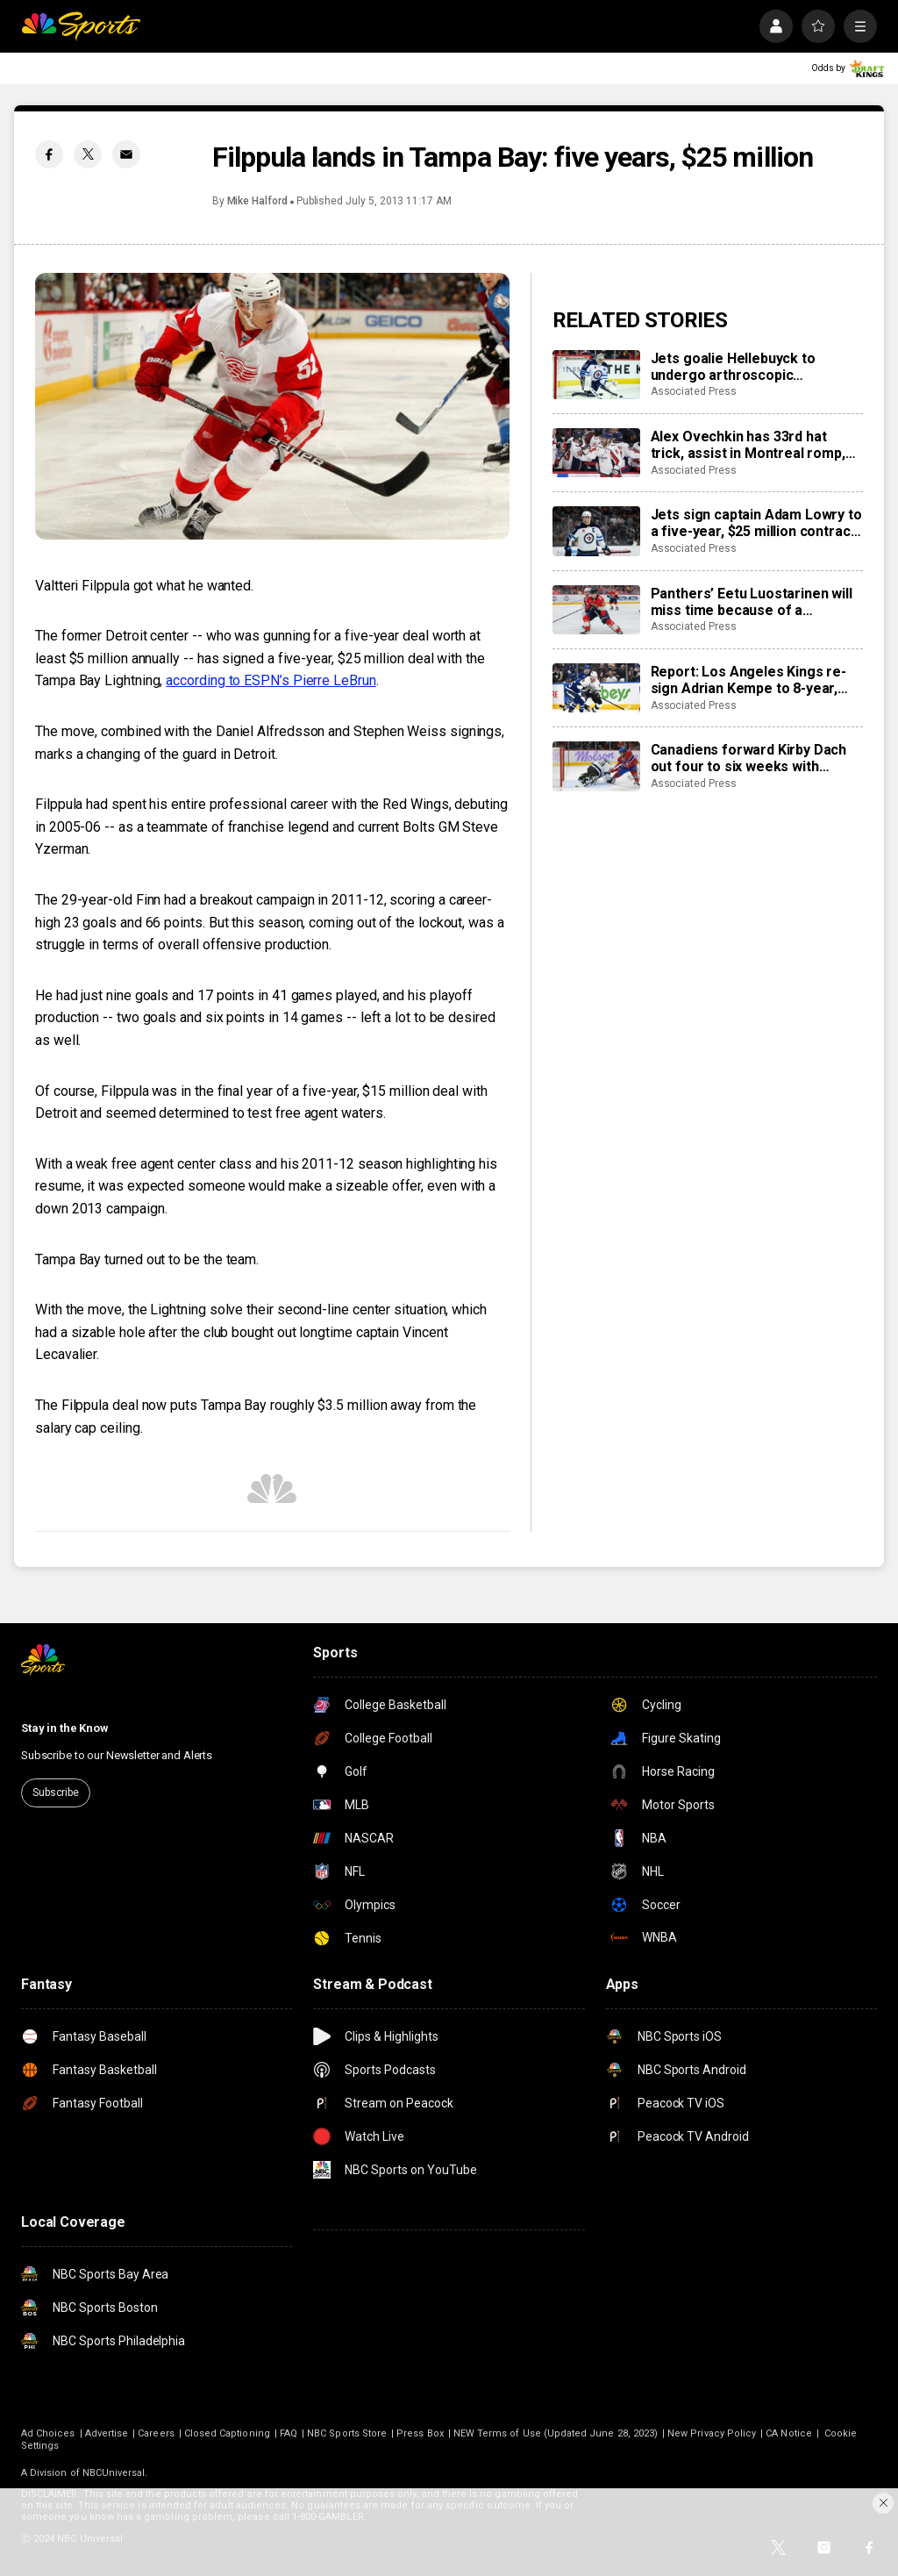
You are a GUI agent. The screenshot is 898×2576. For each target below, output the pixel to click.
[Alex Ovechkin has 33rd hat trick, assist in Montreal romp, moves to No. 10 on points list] (596, 452)
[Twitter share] (88, 154)
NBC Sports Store (347, 2433)
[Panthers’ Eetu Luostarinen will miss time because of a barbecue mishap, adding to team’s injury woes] (596, 609)
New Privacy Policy (711, 2433)
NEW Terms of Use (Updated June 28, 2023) (555, 2433)
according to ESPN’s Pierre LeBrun (270, 680)
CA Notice (789, 2433)
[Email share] (126, 154)
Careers (156, 2433)
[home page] (80, 26)
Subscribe (55, 1792)
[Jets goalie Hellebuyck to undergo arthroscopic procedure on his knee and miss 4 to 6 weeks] (596, 374)
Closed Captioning (227, 2433)
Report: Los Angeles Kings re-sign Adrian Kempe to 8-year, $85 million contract (748, 680)
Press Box (420, 2433)
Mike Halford (257, 201)
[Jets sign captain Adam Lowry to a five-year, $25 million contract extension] (596, 530)
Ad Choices (48, 2433)
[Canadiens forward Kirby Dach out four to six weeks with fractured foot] (596, 766)
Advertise (107, 2433)
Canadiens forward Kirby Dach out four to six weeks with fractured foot (749, 758)
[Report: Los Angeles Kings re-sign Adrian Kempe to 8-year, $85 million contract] (596, 687)
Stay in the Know (65, 1728)
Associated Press (694, 391)
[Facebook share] (49, 154)
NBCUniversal (114, 2473)
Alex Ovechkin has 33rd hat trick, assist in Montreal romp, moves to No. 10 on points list (748, 445)
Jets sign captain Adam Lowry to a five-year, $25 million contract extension (756, 523)
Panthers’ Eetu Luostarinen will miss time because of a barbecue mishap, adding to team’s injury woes (751, 602)
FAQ (288, 2433)
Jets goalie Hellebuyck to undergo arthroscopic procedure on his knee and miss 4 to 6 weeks (755, 366)
